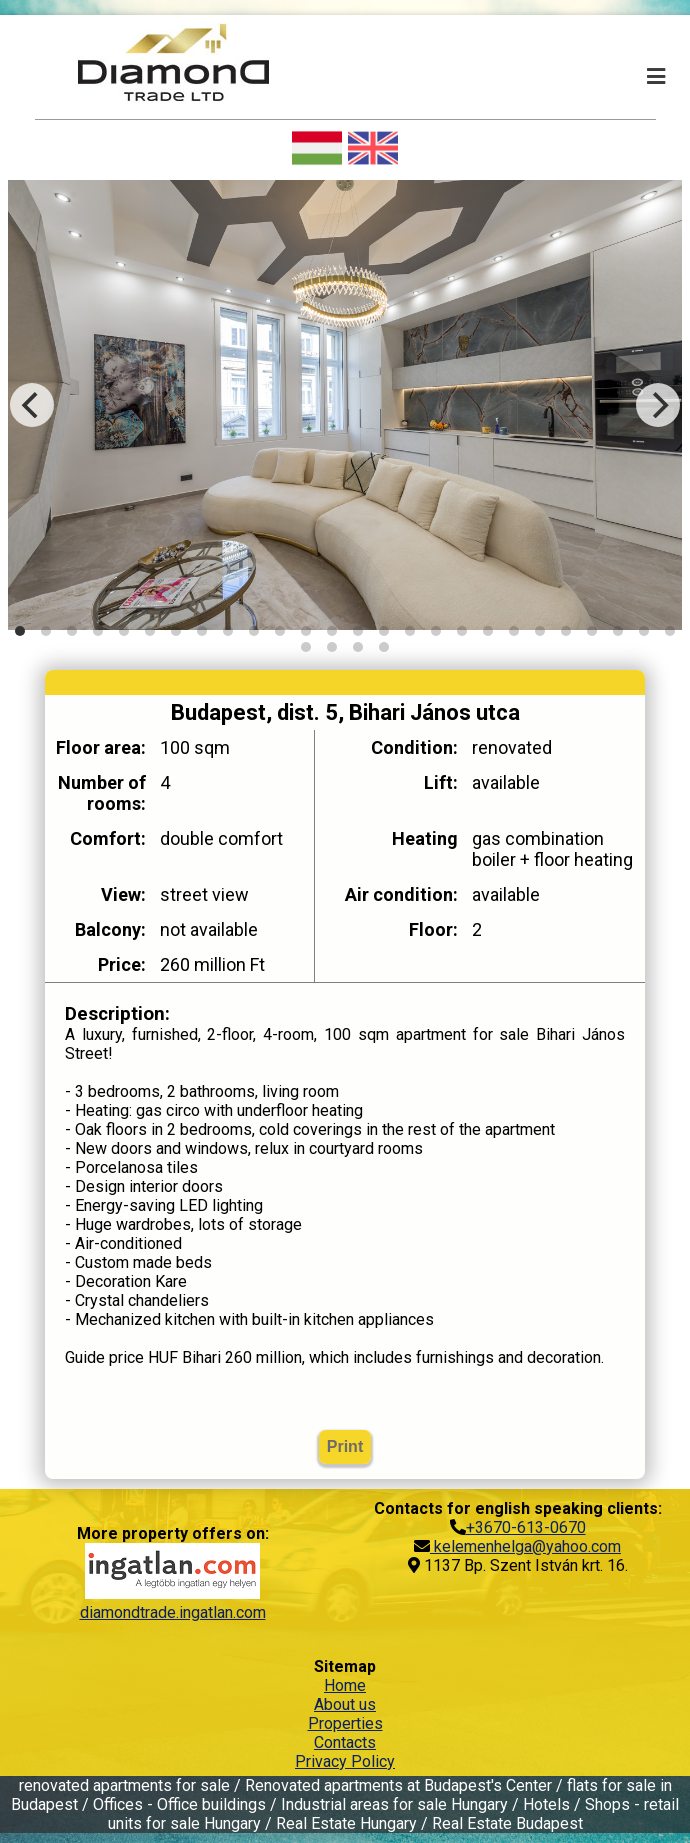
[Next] (658, 405)
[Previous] (32, 405)
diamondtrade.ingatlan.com (173, 1612)
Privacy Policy (345, 1761)
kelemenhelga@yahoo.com (525, 1546)
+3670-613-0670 (526, 1527)
